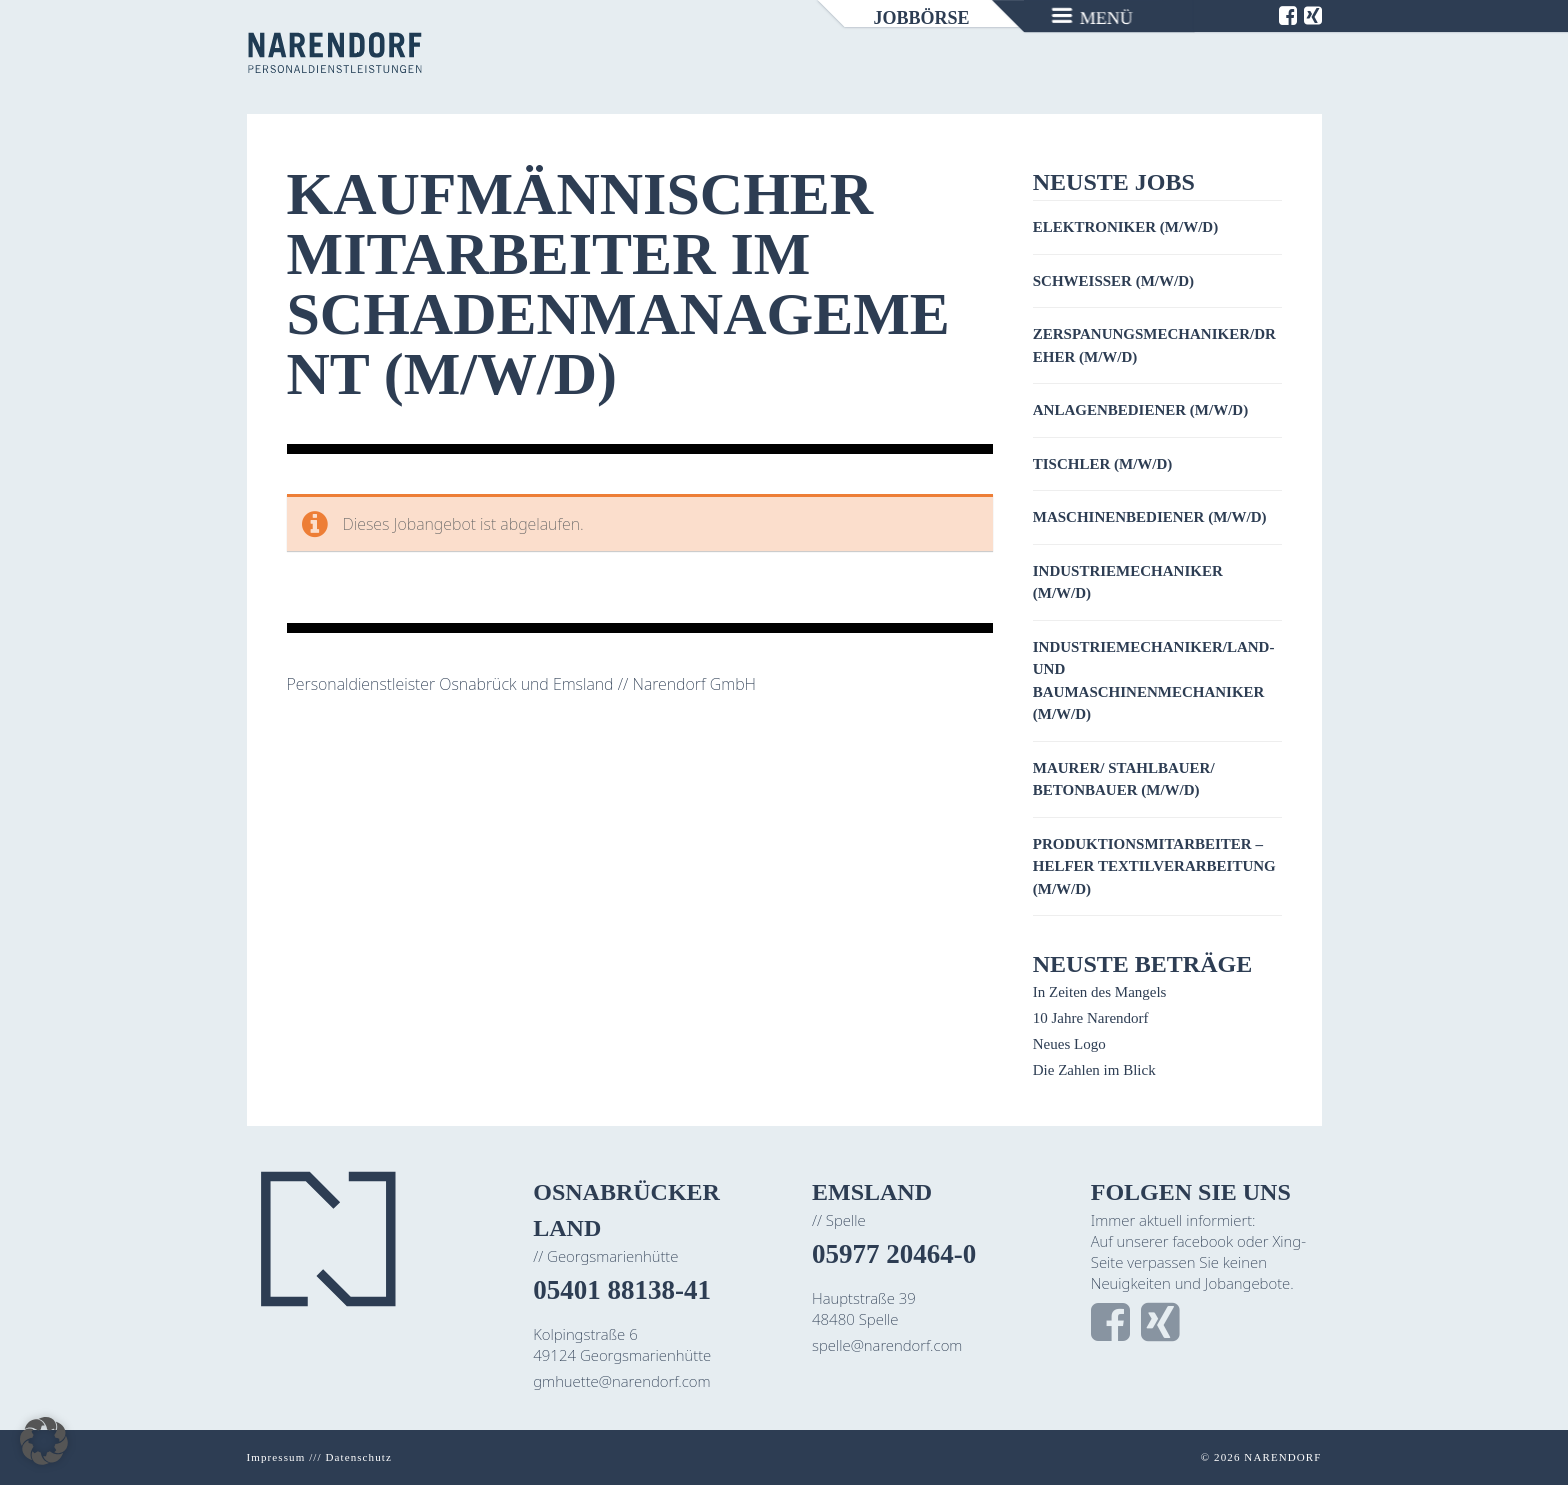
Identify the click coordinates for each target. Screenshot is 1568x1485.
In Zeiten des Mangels (1100, 992)
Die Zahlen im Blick (1094, 1070)
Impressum (276, 1457)
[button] (44, 1441)
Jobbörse (922, 18)
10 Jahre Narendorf (1091, 1018)
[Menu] (1093, 16)
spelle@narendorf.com (887, 1345)
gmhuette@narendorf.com (621, 1381)
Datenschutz (358, 1457)
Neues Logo (1069, 1044)
